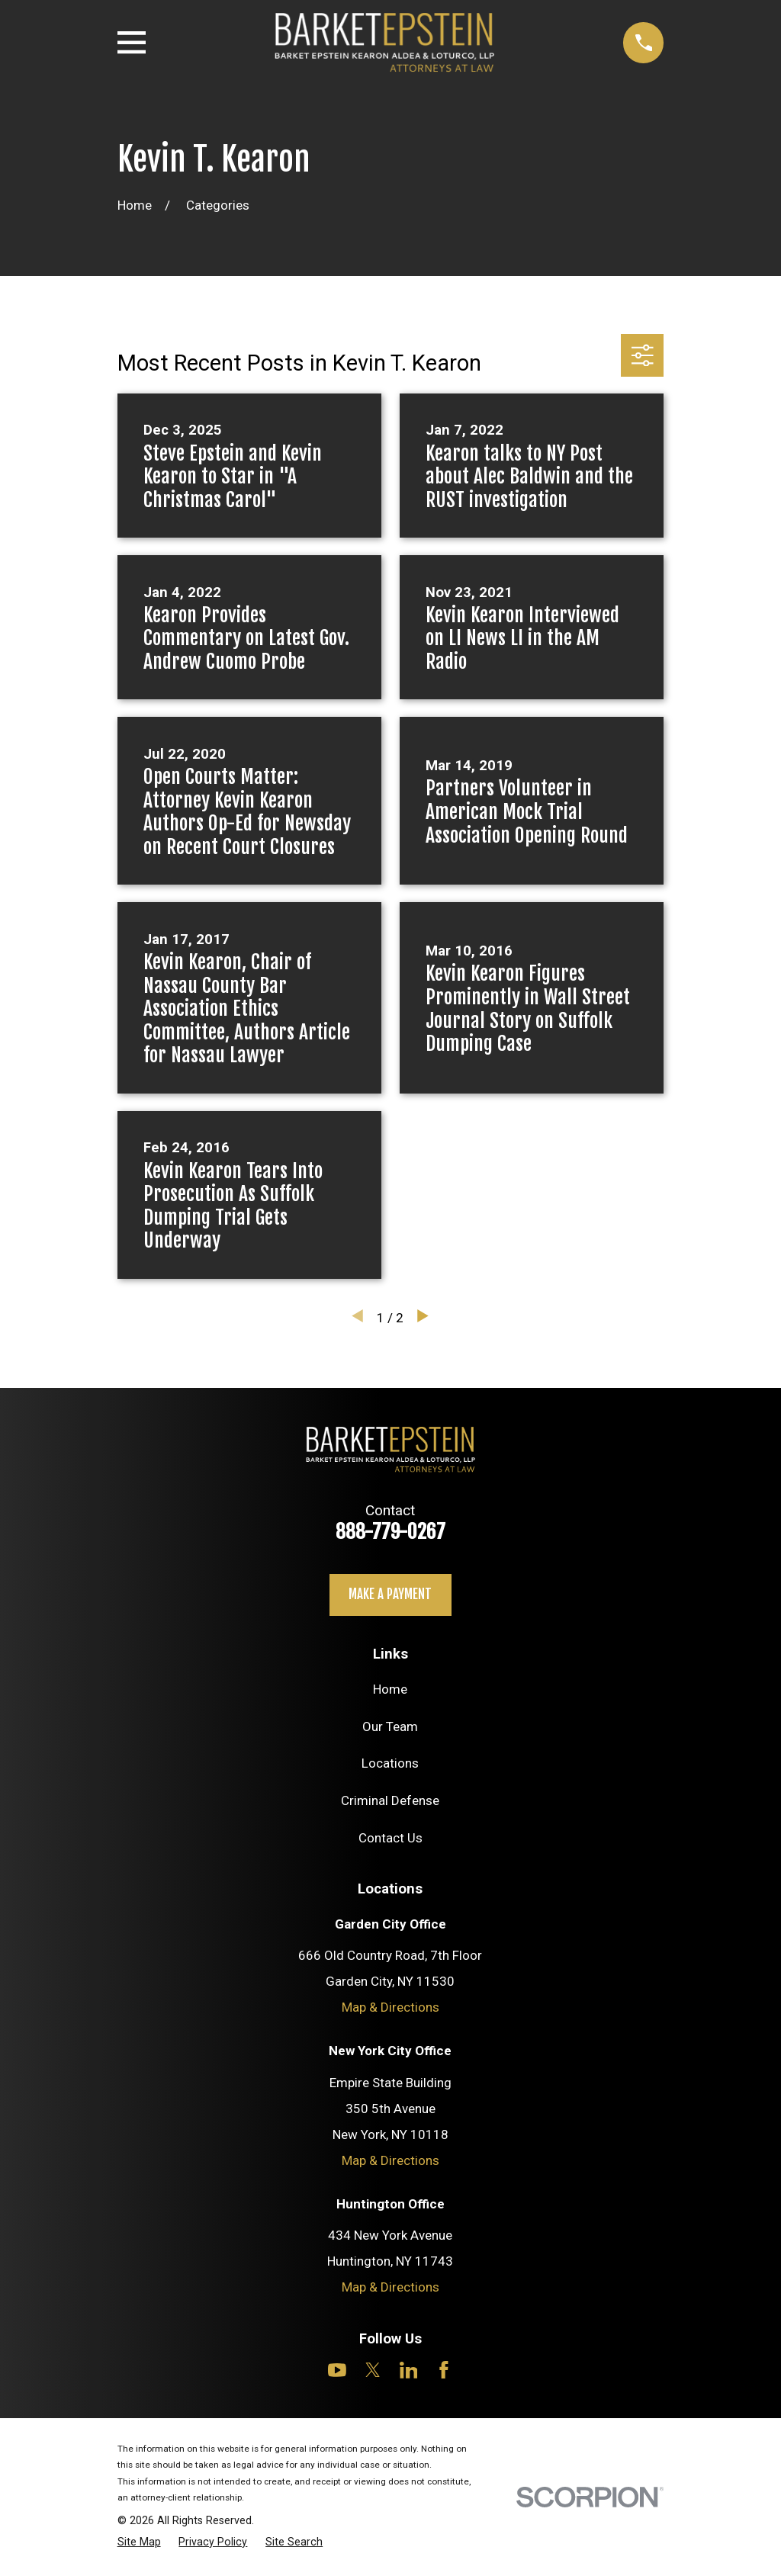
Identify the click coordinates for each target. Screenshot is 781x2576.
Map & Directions (390, 2007)
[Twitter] (373, 2370)
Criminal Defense (390, 1800)
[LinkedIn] (409, 2370)
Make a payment (390, 1594)
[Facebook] (444, 2370)
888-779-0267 (390, 1531)
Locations (390, 1763)
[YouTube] (337, 2370)
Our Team (390, 1726)
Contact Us (390, 1837)
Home (390, 1689)
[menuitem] (139, 2541)
